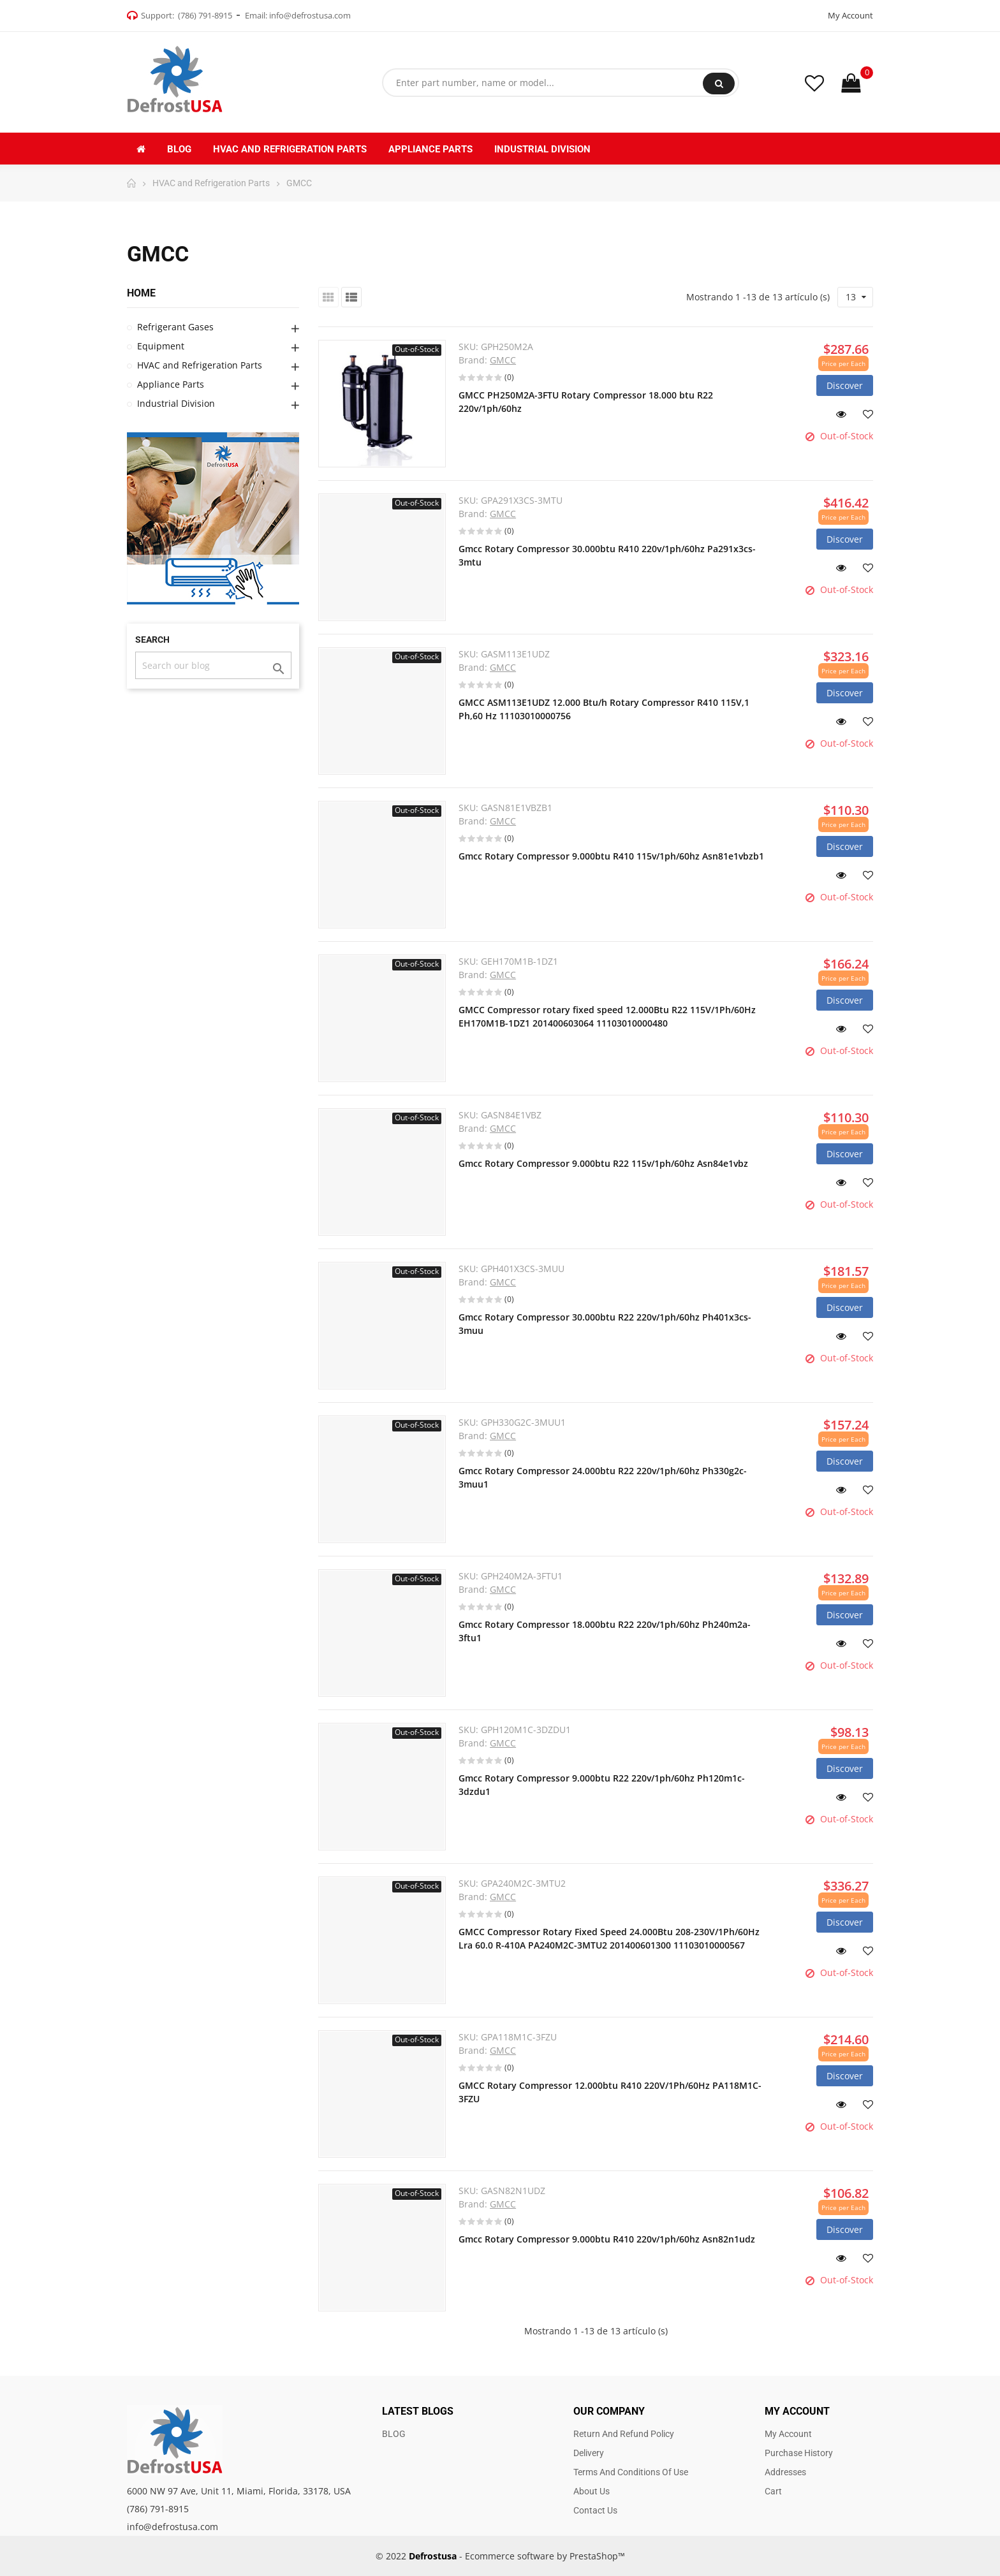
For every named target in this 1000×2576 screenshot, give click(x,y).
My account (788, 2434)
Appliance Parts (170, 384)
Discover (845, 385)
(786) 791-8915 (205, 15)
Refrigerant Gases (175, 327)
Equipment (160, 346)
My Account (850, 15)
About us (591, 2491)
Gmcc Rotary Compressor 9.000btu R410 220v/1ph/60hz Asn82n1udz (607, 2239)
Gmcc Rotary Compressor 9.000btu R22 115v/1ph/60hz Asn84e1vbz (603, 1163)
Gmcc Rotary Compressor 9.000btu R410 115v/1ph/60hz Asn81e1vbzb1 (611, 856)
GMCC (503, 360)
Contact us (595, 2510)
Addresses (785, 2472)
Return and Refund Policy (623, 2434)
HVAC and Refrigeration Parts (199, 365)
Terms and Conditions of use (630, 2472)
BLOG (394, 2434)
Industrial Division (176, 403)
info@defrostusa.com (310, 15)
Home (141, 293)
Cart (773, 2491)
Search (719, 83)
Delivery (588, 2453)
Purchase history (799, 2453)
